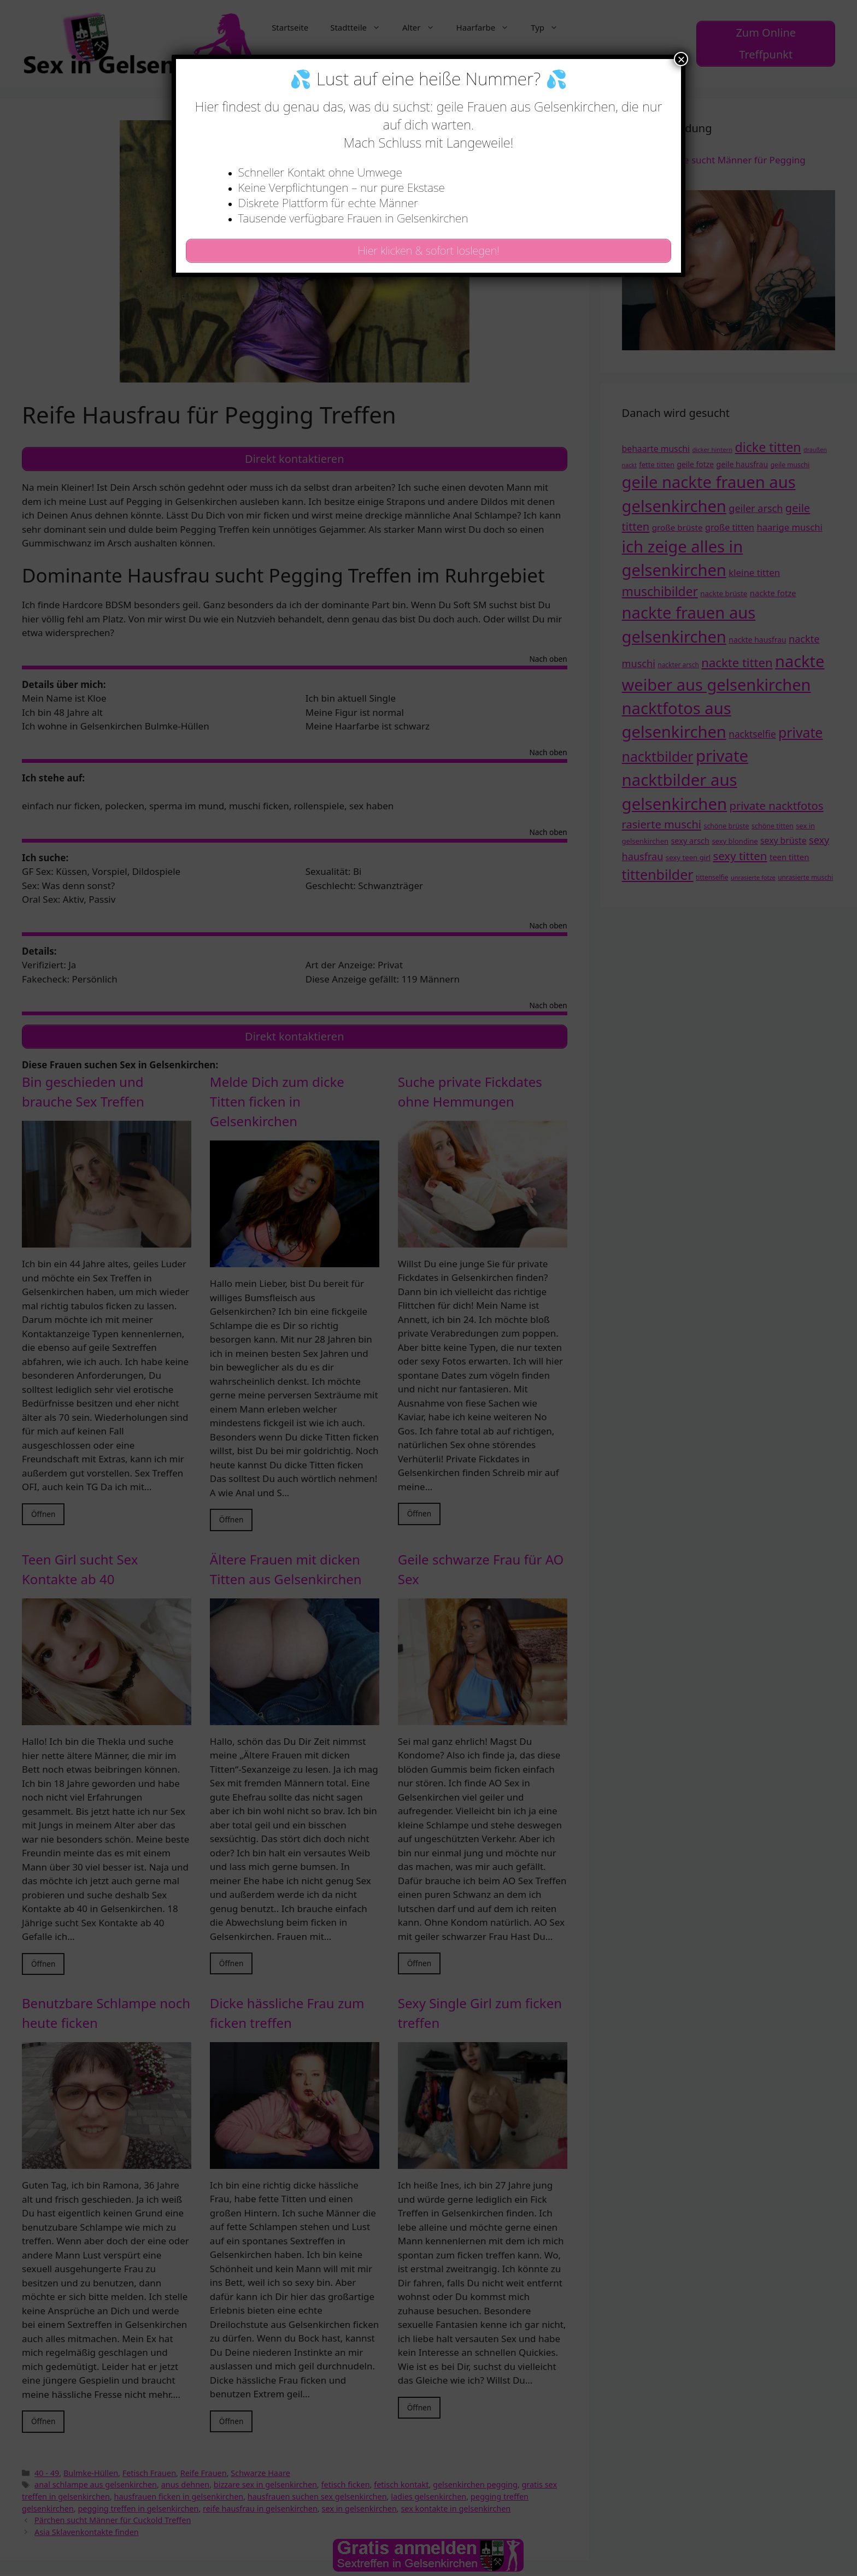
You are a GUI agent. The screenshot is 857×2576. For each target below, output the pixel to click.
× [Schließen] (681, 59)
